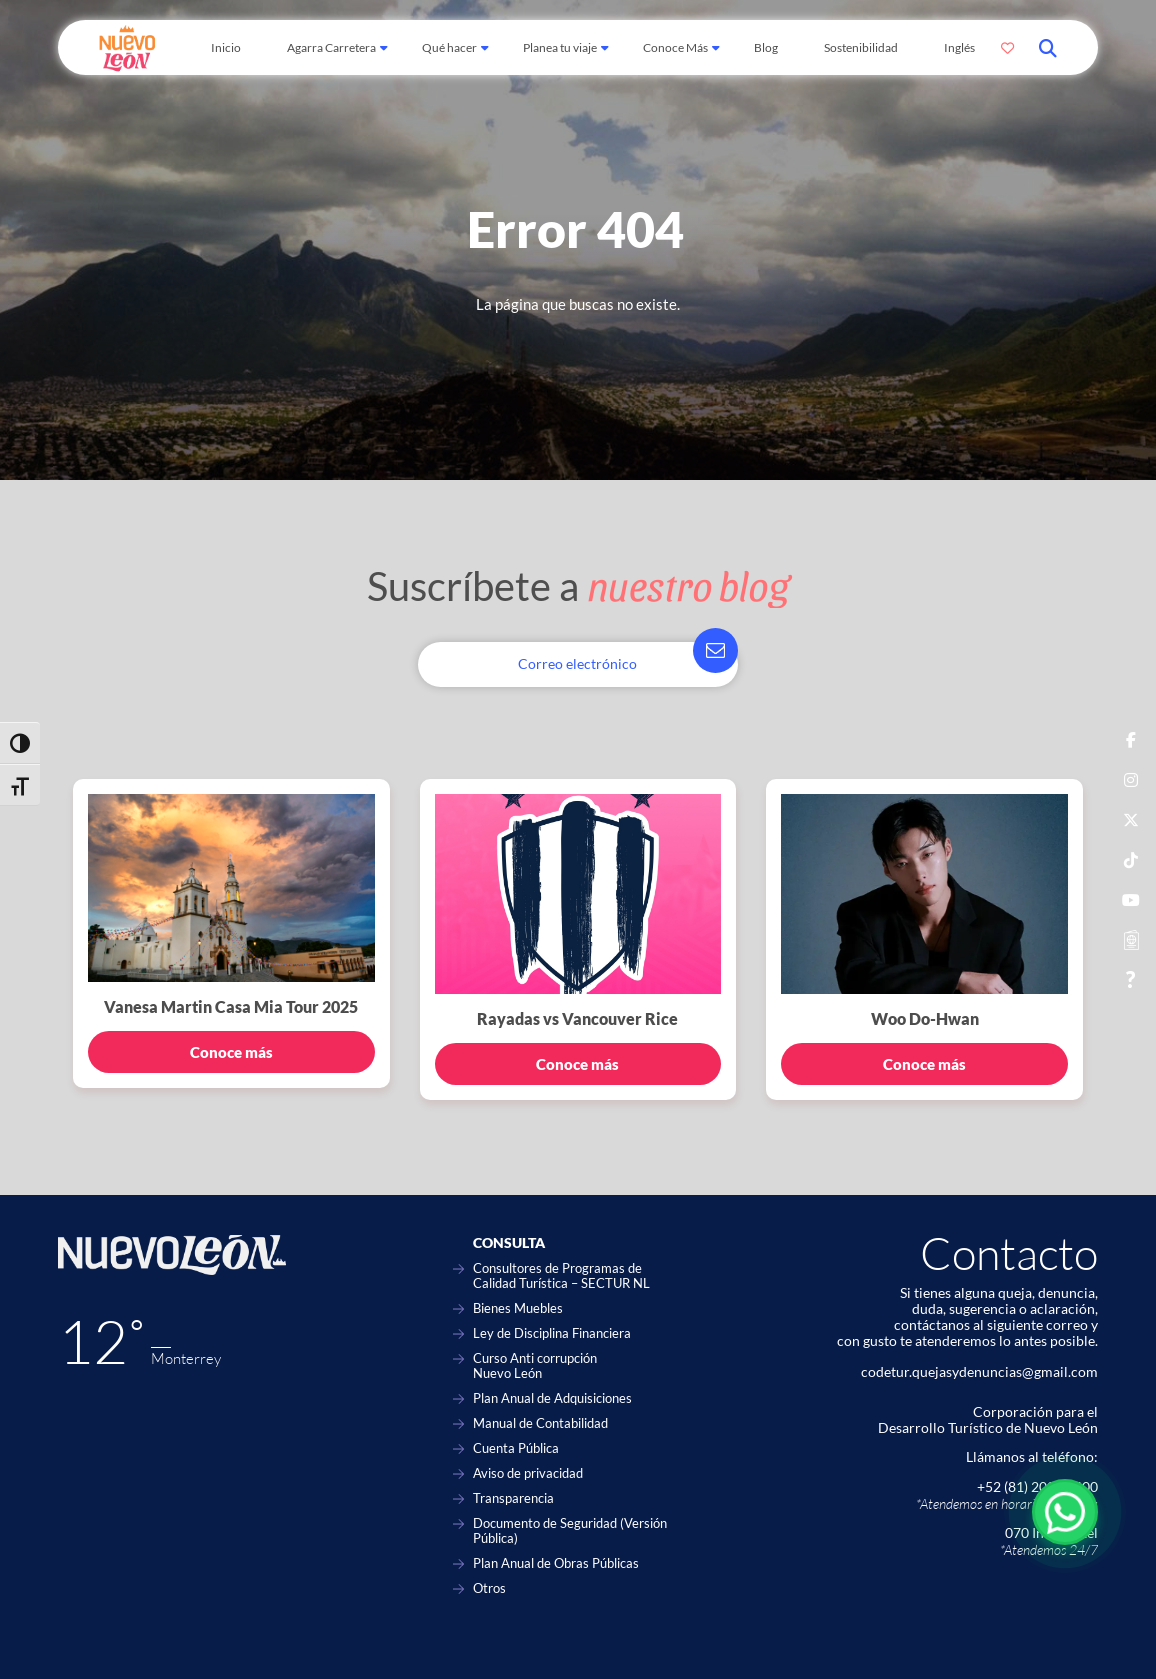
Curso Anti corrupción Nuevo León (535, 1366)
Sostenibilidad (861, 47)
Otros (489, 1588)
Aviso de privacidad (528, 1473)
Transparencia (513, 1498)
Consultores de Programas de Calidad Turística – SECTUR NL (561, 1276)
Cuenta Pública (516, 1448)
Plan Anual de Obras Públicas (556, 1563)
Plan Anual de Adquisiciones (552, 1398)
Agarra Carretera (331, 47)
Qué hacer (449, 47)
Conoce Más (675, 47)
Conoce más (231, 1052)
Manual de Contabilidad (540, 1423)
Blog (766, 47)
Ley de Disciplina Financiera (552, 1333)
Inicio (226, 47)
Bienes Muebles (518, 1308)
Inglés (959, 47)
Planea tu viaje (560, 47)
